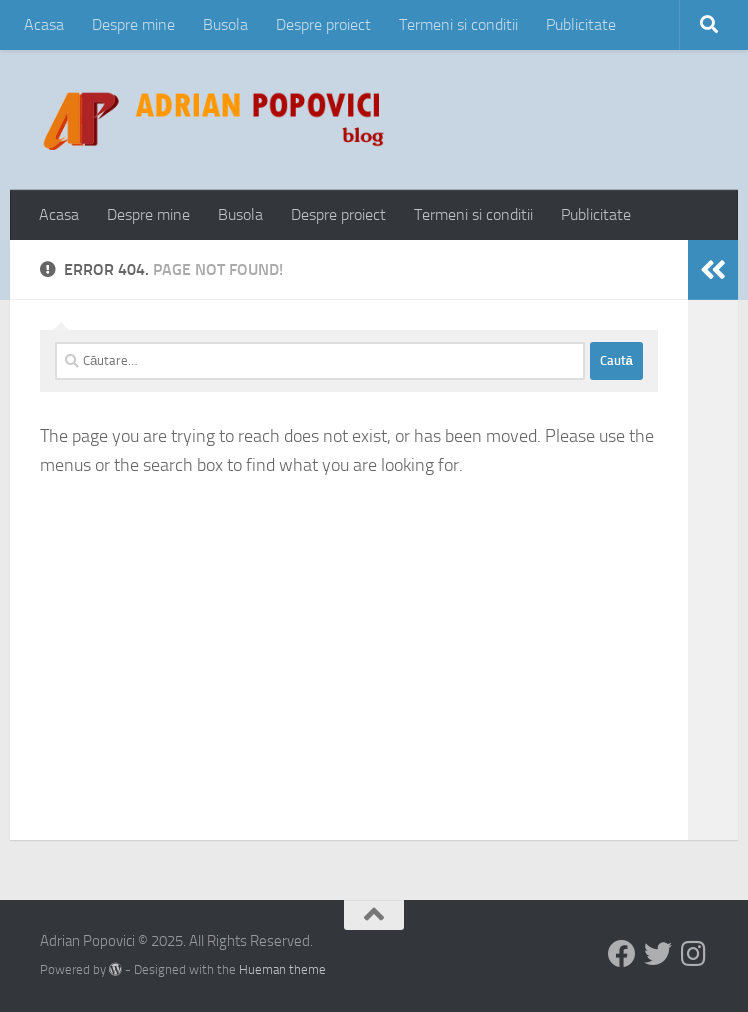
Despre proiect (323, 24)
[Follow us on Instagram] (694, 954)
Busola (225, 24)
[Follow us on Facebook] (622, 954)
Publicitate (581, 24)
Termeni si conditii (458, 24)
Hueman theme (282, 969)
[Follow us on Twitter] (658, 954)
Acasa (44, 24)
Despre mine (133, 24)
